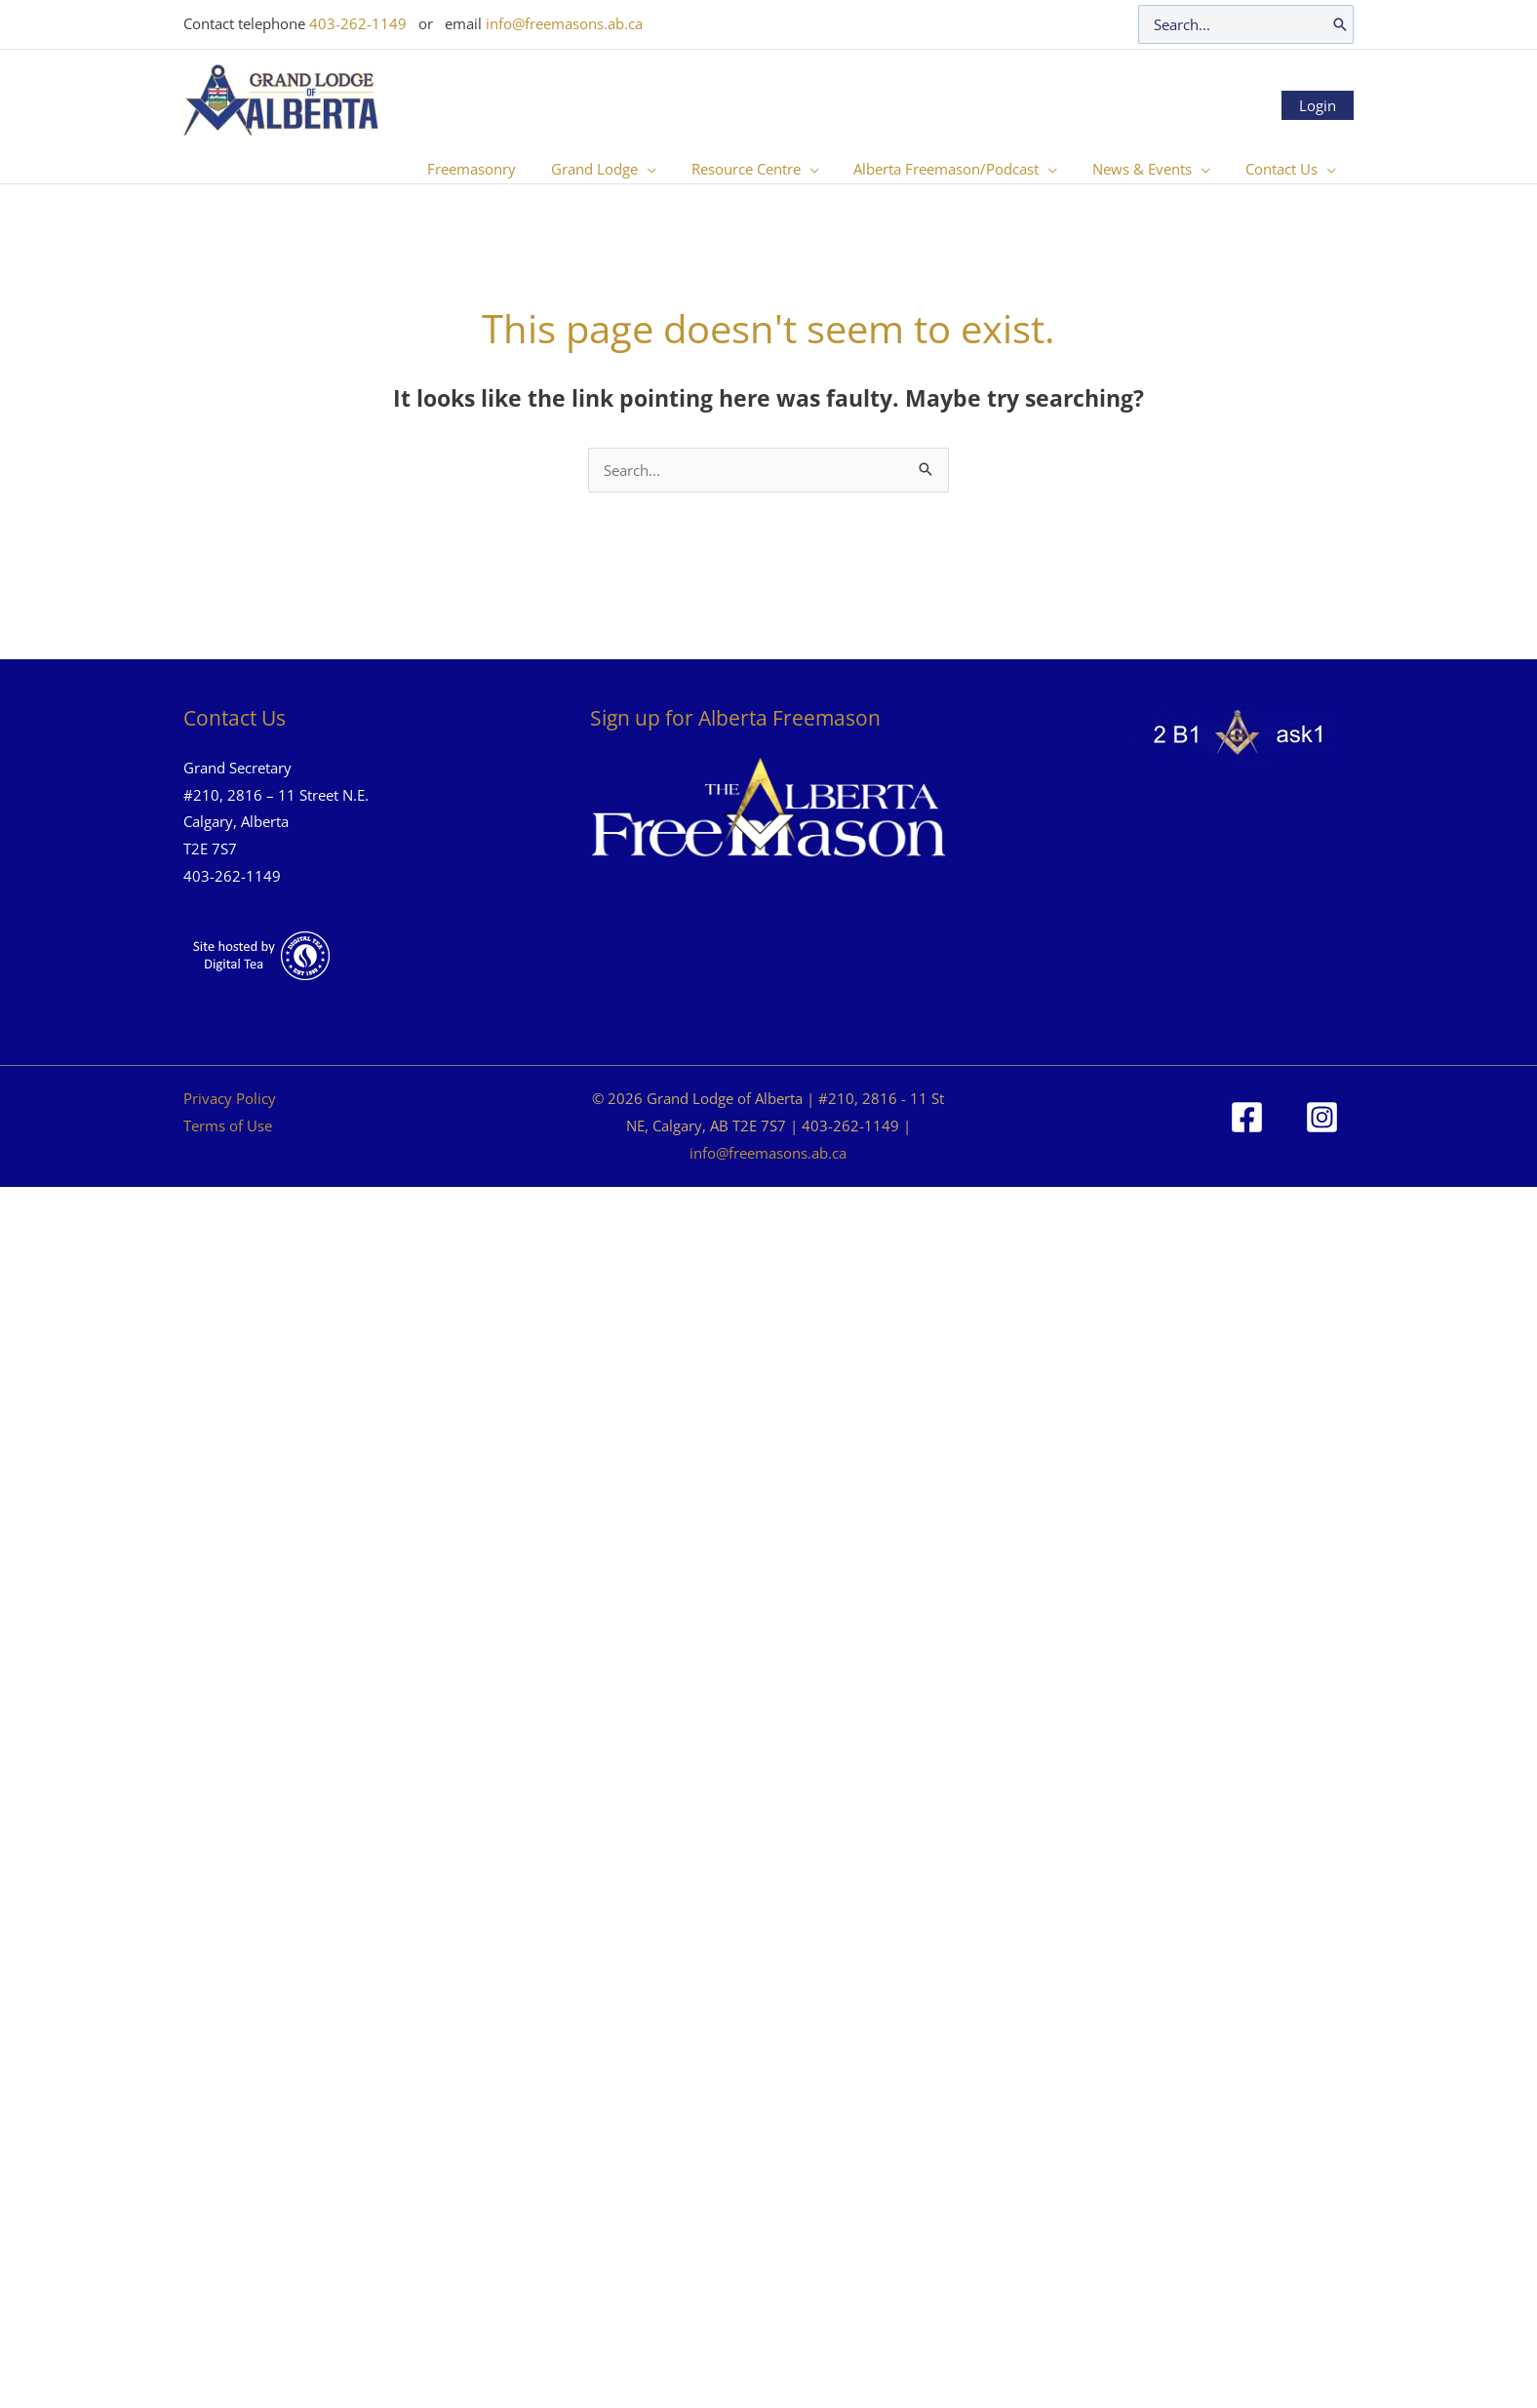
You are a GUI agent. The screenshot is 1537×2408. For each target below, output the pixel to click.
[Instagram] (1322, 1117)
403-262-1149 (358, 23)
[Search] (1340, 24)
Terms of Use (227, 1125)
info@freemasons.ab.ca (564, 23)
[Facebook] (1247, 1117)
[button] (672, 168)
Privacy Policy (229, 1098)
